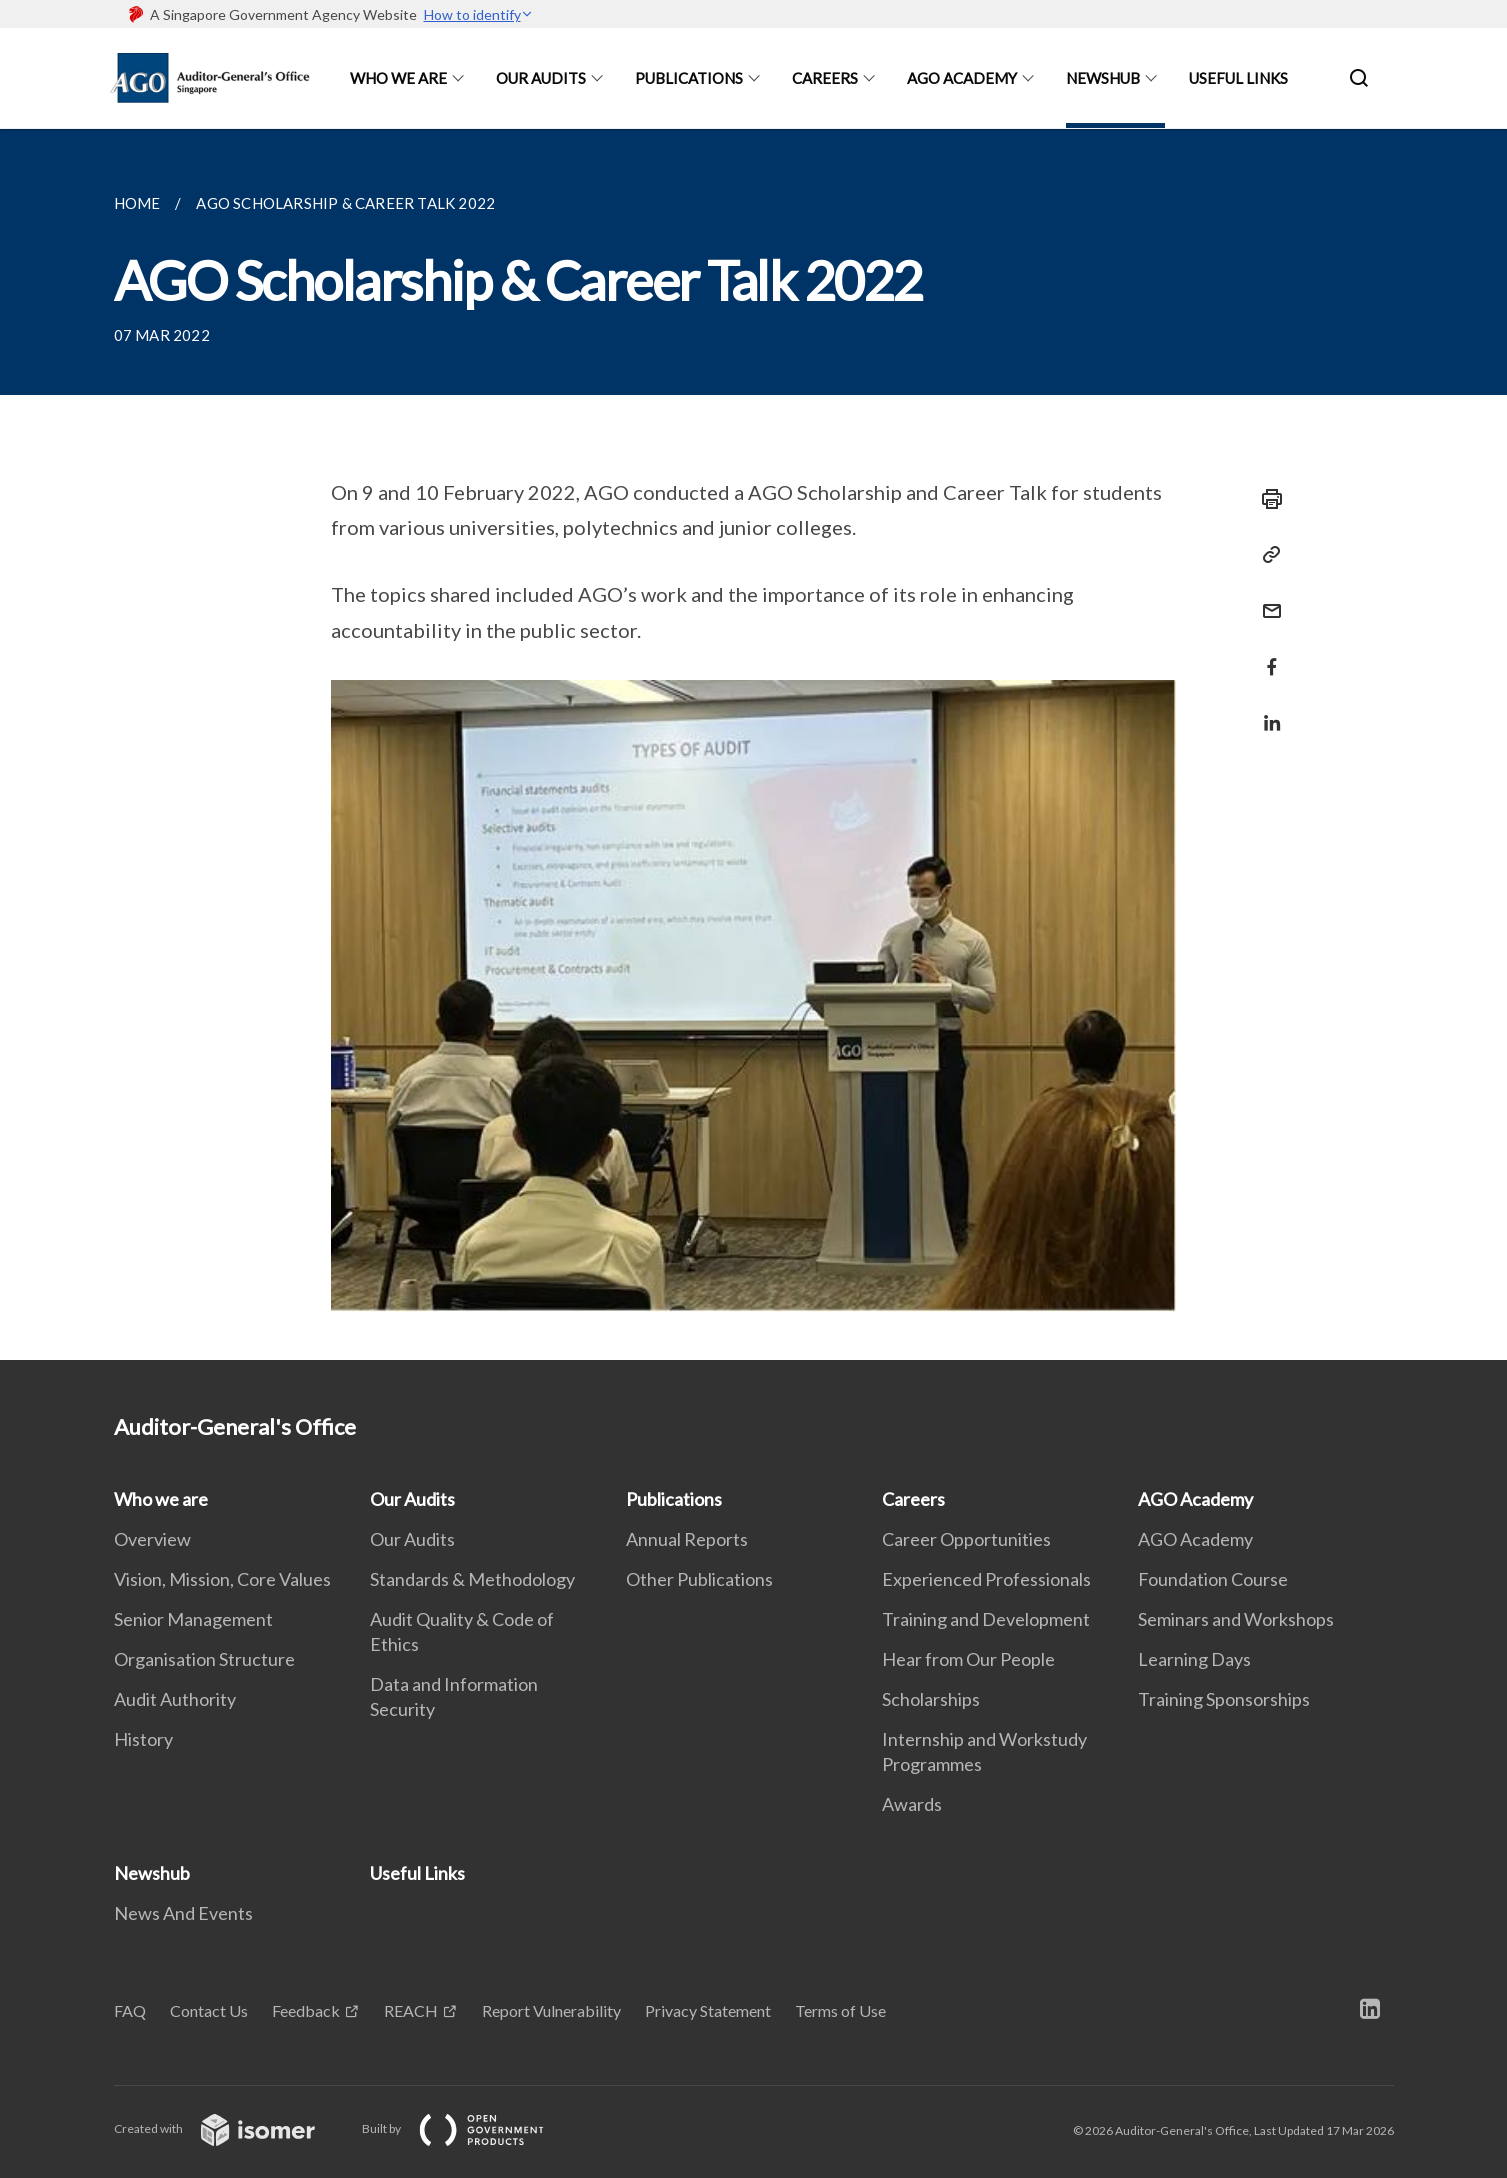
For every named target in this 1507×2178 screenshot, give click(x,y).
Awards (912, 1804)
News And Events (183, 1913)
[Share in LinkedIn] (1266, 710)
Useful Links (1238, 78)
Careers (825, 78)
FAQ (130, 2010)
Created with (230, 2128)
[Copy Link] (1266, 555)
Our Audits (541, 78)
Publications (689, 78)
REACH (411, 2010)
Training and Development (986, 1619)
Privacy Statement (708, 2010)
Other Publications (699, 1579)
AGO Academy (962, 78)
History (143, 1739)
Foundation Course (1213, 1579)
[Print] (1266, 499)
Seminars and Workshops (1236, 1619)
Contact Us (209, 2010)
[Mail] (1266, 598)
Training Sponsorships (1224, 1699)
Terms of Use (840, 2010)
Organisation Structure (204, 1659)
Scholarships (931, 1699)
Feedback (306, 2010)
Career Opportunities (966, 1539)
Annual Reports (687, 1539)
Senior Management (193, 1619)
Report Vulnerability (551, 2010)
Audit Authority (175, 1699)
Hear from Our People (968, 1659)
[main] (753, 744)
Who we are (398, 78)
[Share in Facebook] (1266, 654)
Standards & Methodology (472, 1579)
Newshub (1103, 78)
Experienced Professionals (986, 1579)
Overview (152, 1539)
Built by (469, 2128)
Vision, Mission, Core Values (222, 1579)
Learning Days (1194, 1659)
